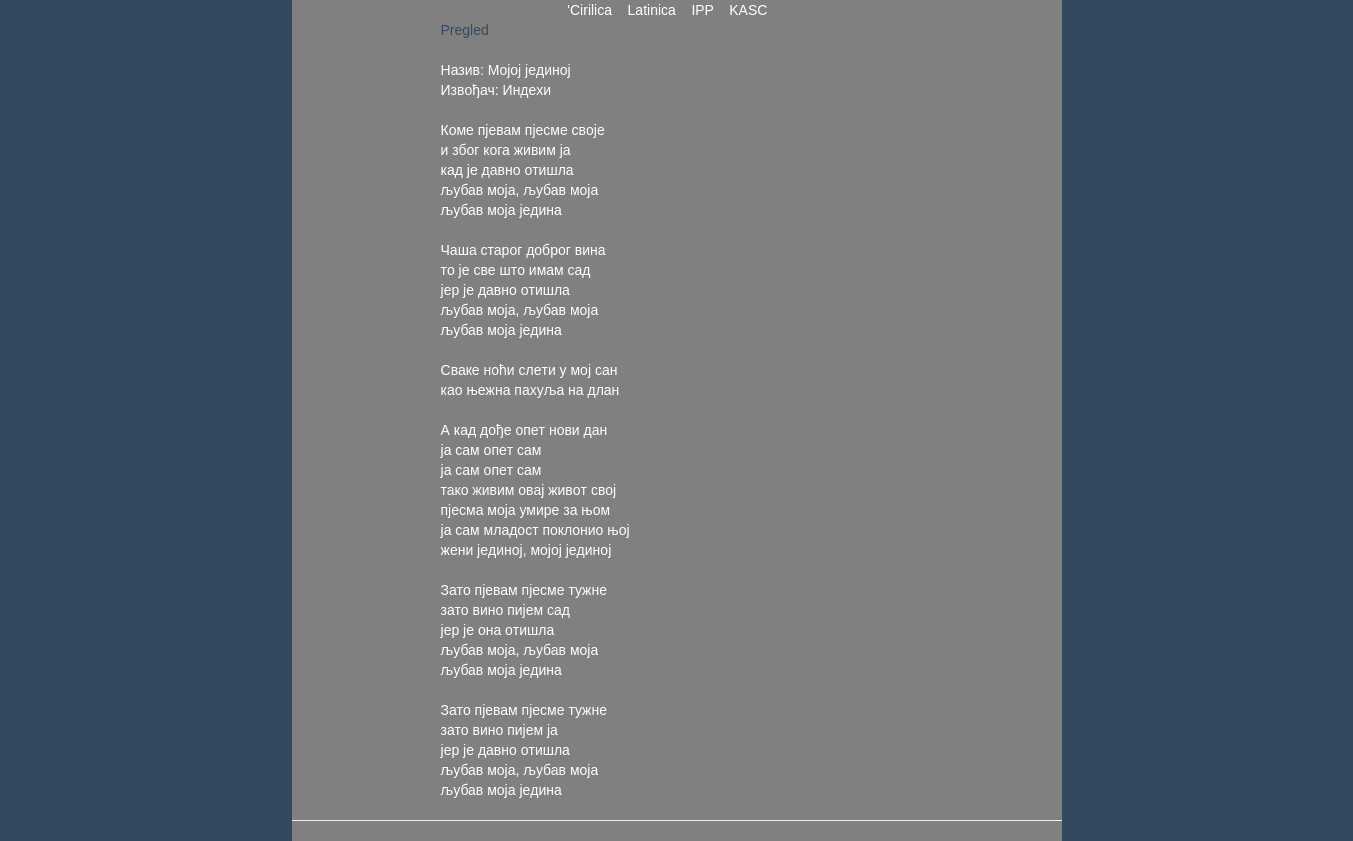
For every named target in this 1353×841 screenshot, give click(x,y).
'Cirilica (590, 10)
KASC (748, 10)
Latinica (652, 10)
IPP (703, 10)
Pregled (465, 30)
